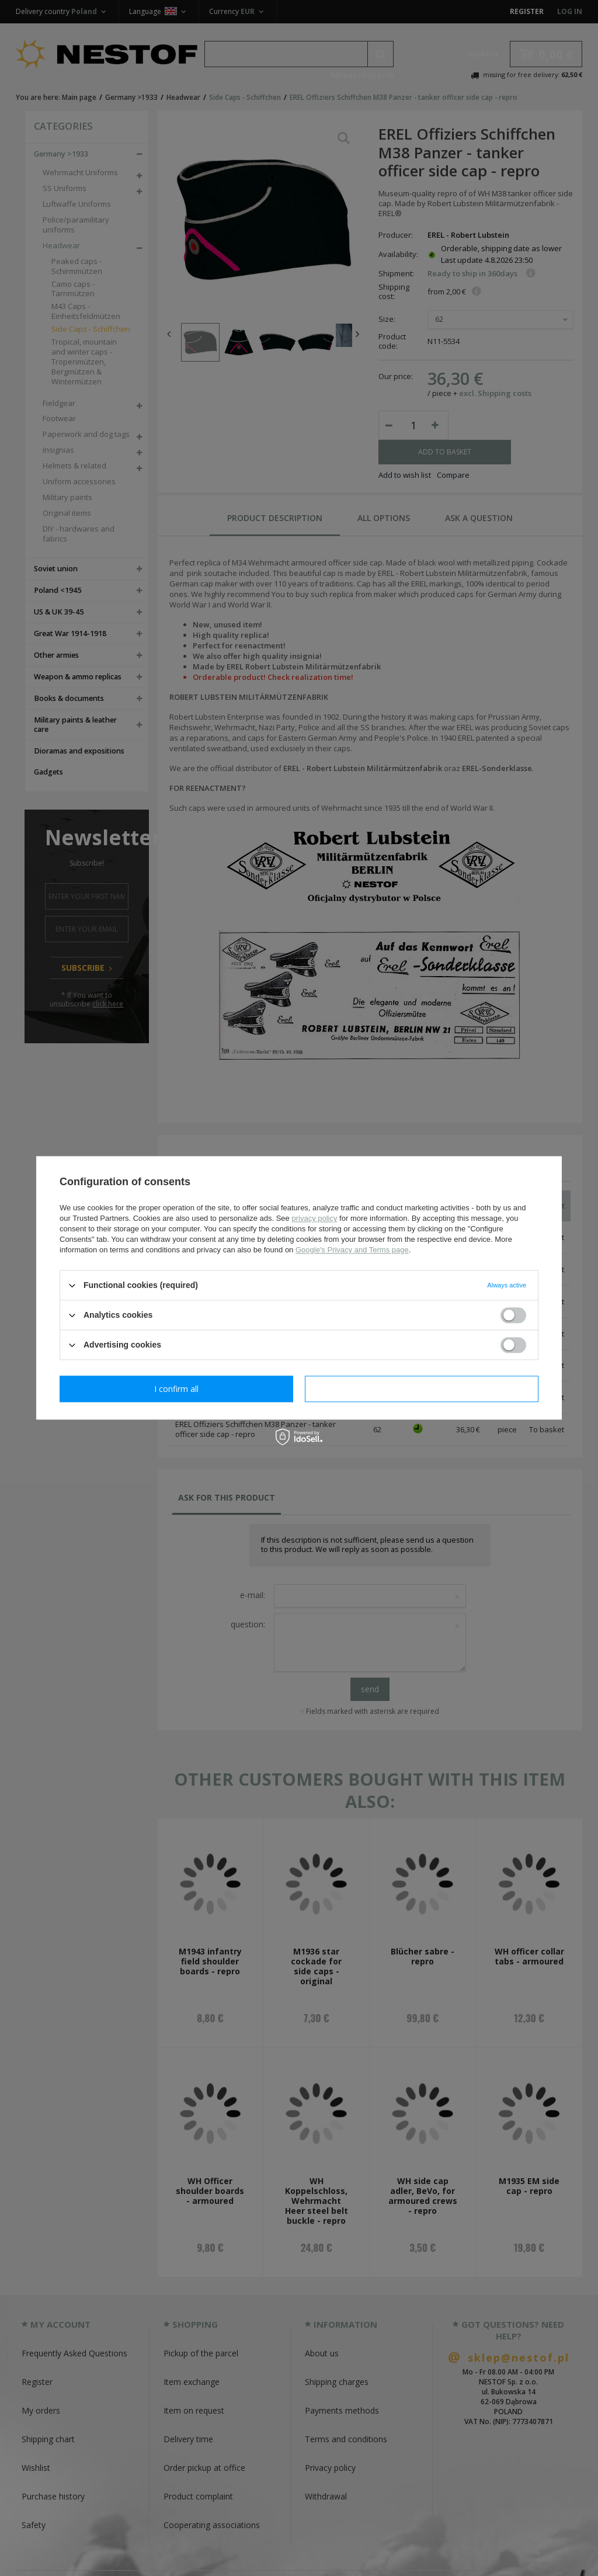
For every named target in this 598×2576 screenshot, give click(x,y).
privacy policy (314, 1218)
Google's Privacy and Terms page (352, 1249)
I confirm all (421, 1388)
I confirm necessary (177, 1388)
